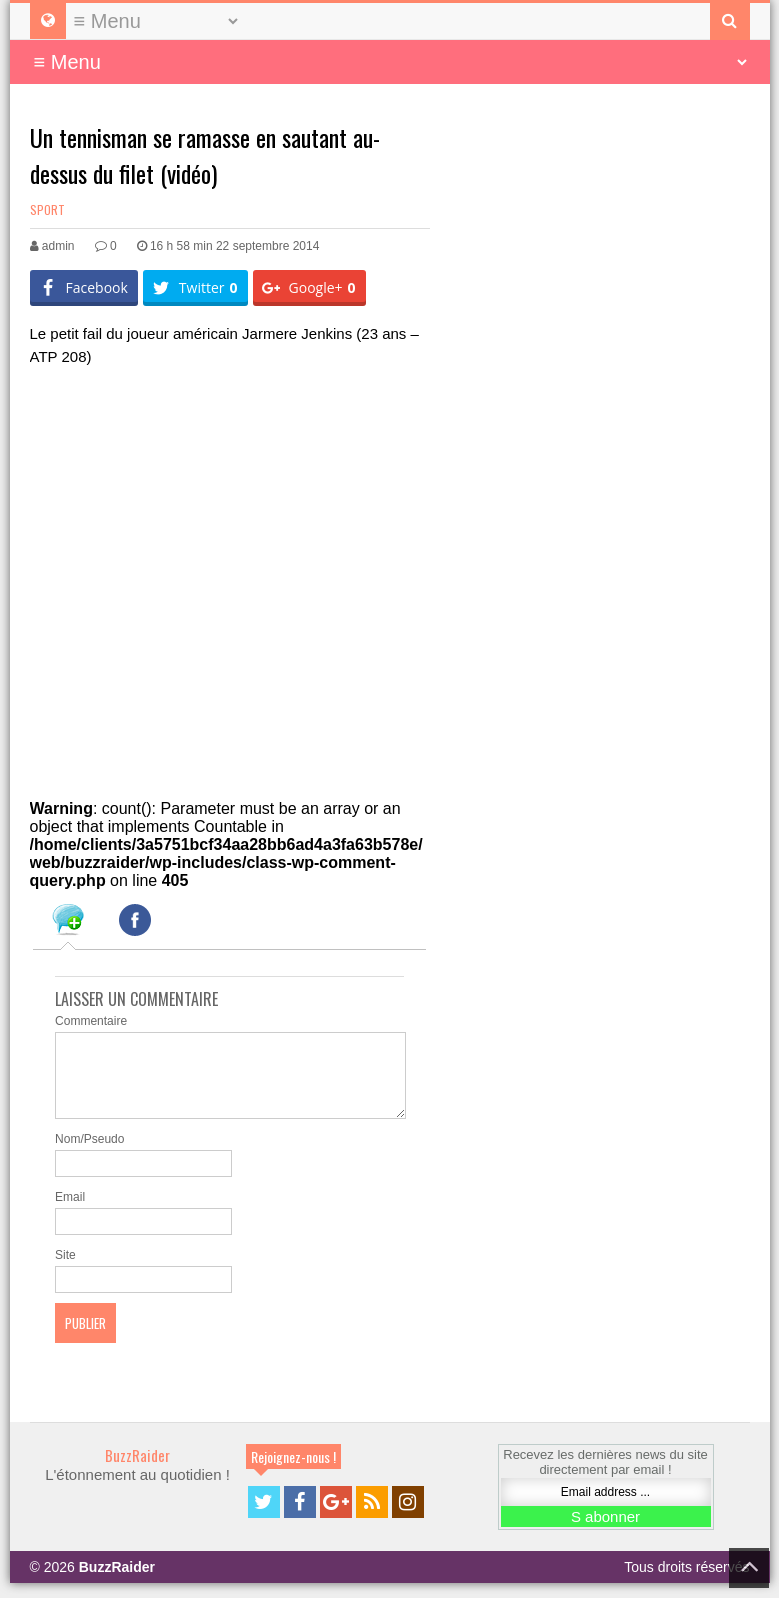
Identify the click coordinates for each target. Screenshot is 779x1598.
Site (65, 1270)
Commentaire (91, 1021)
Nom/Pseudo (89, 1154)
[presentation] (68, 923)
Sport (47, 209)
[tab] (68, 923)
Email (70, 1212)
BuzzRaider (137, 1470)
